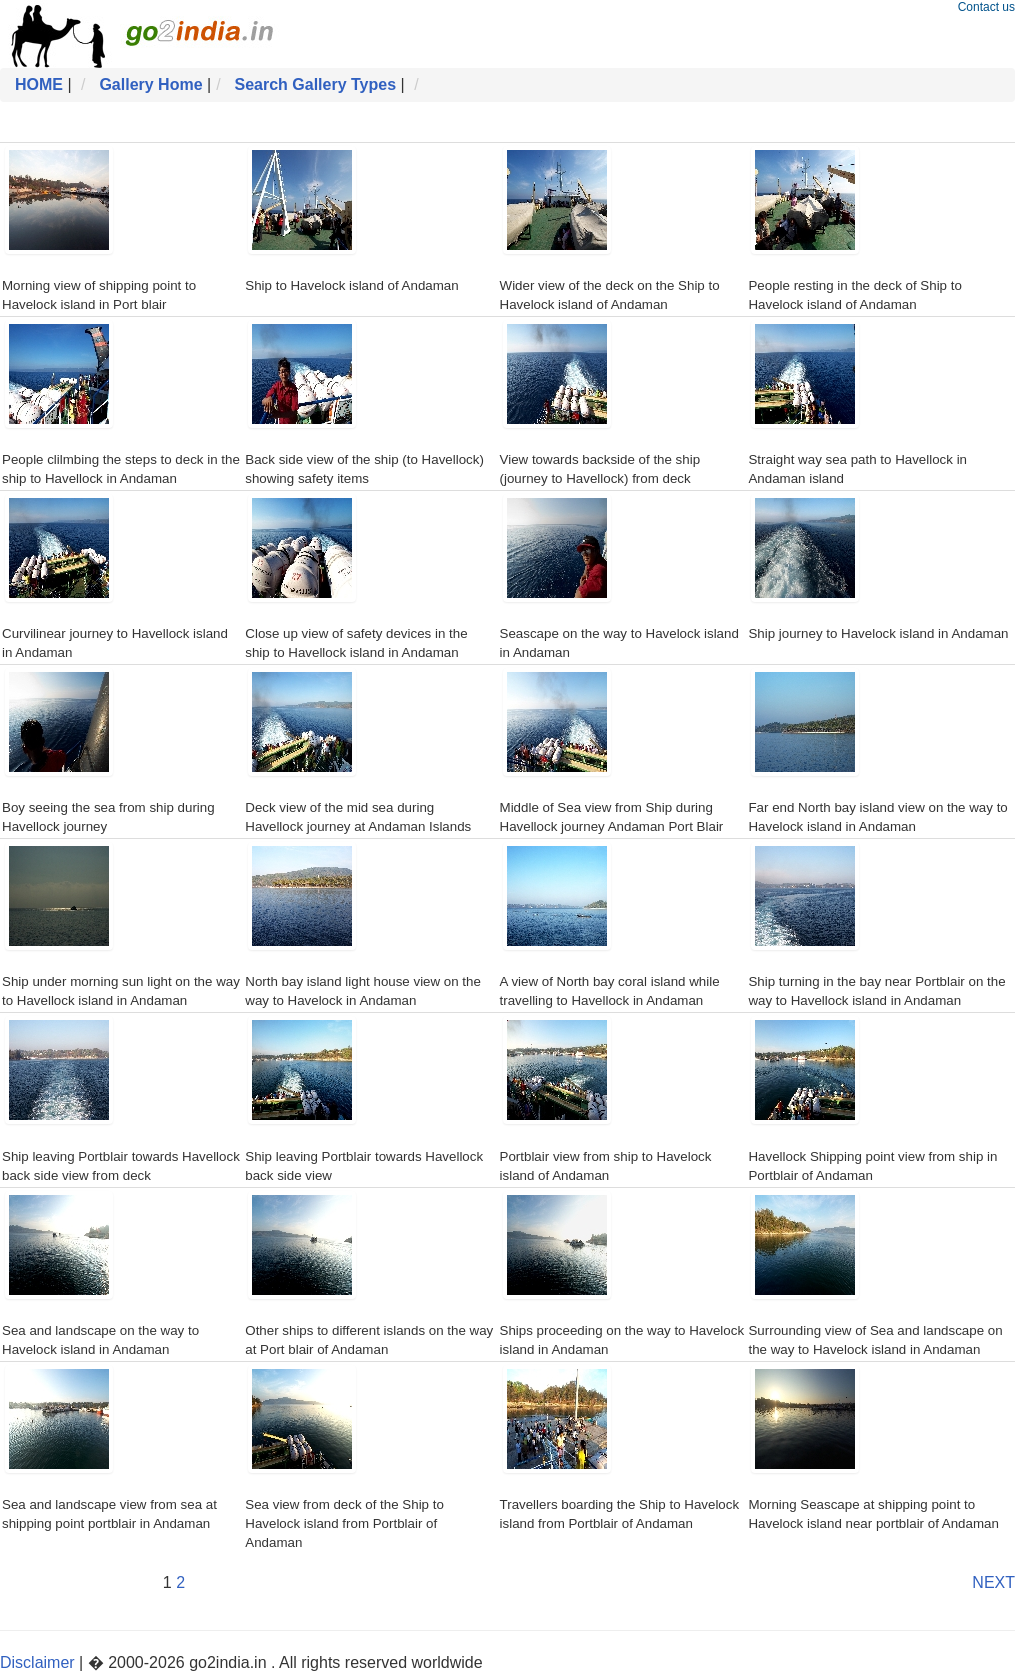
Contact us (986, 7)
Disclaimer (37, 1662)
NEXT (993, 1582)
